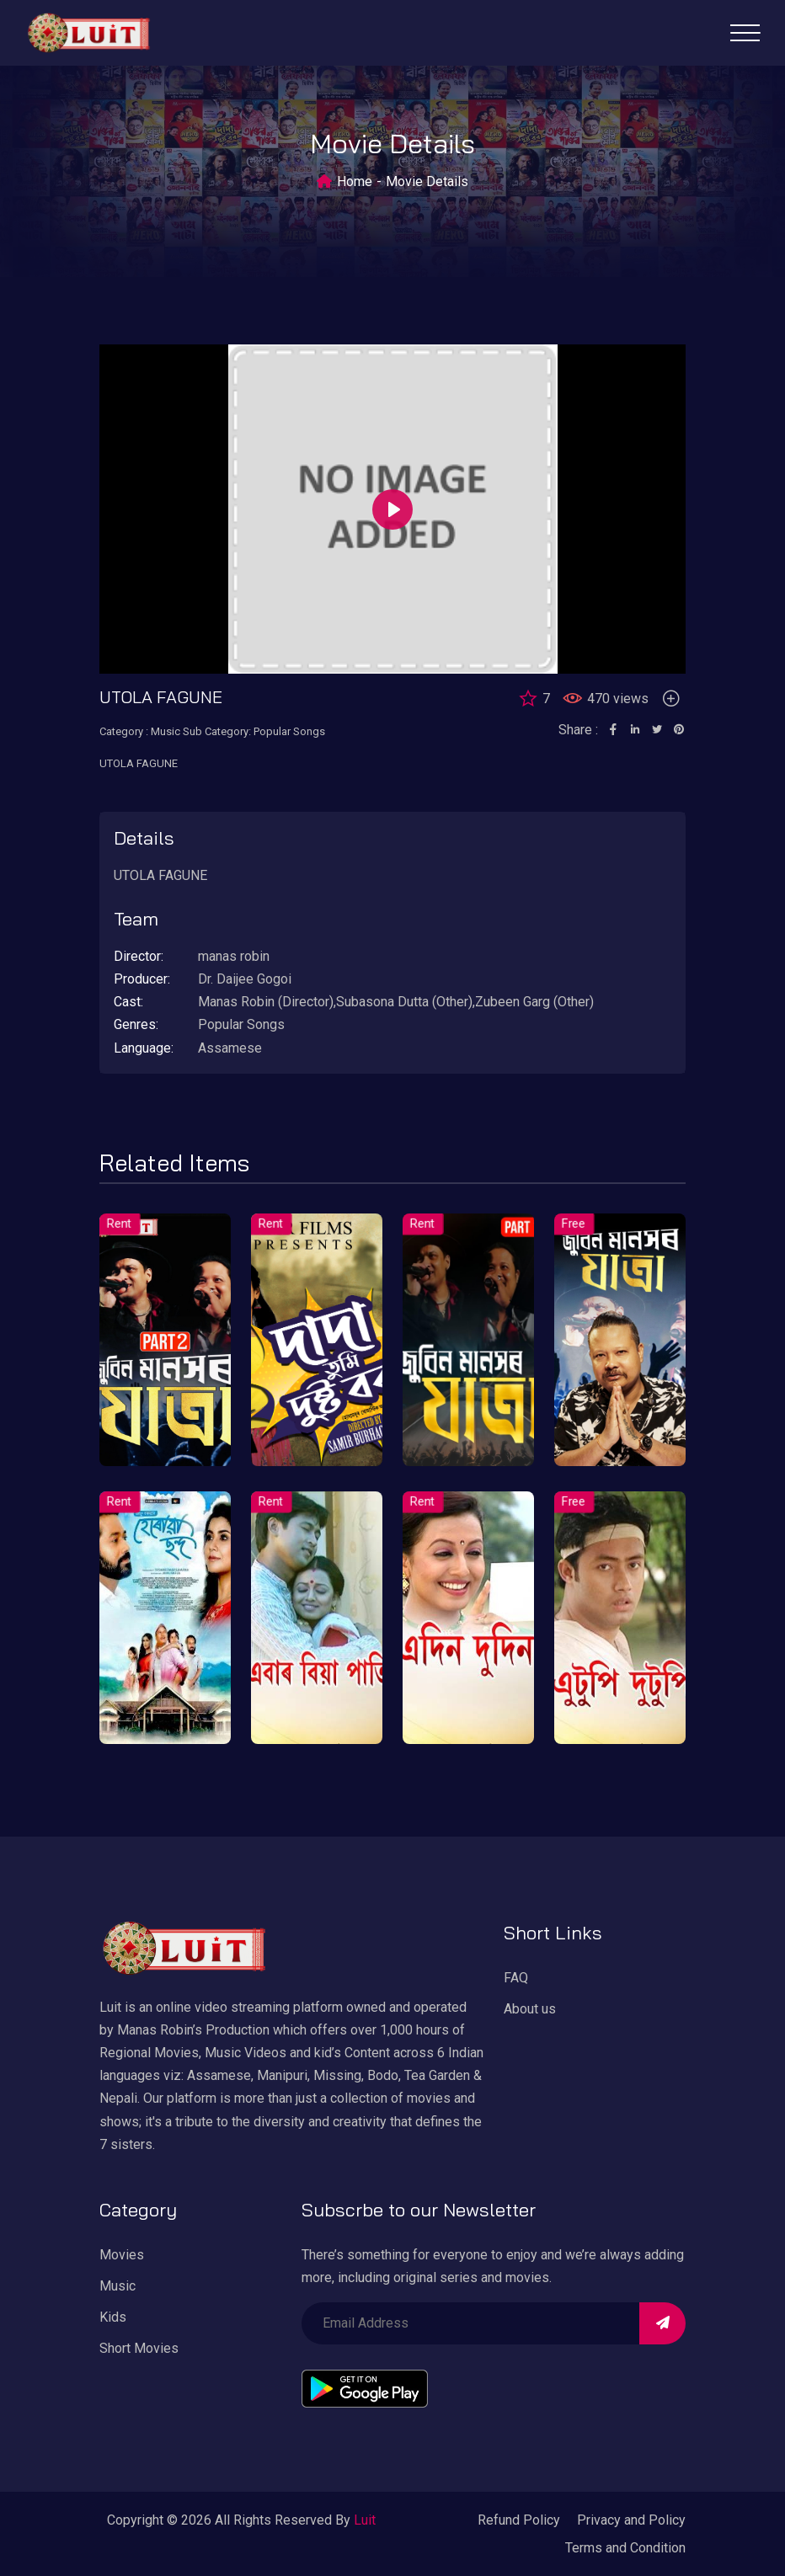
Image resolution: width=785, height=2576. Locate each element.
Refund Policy (519, 2520)
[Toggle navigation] (745, 33)
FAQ (516, 1978)
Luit (365, 2520)
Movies (121, 2255)
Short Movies (139, 2348)
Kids (112, 2317)
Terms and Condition (625, 2548)
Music (117, 2286)
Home (354, 181)
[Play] (392, 509)
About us (530, 2009)
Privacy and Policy (631, 2520)
